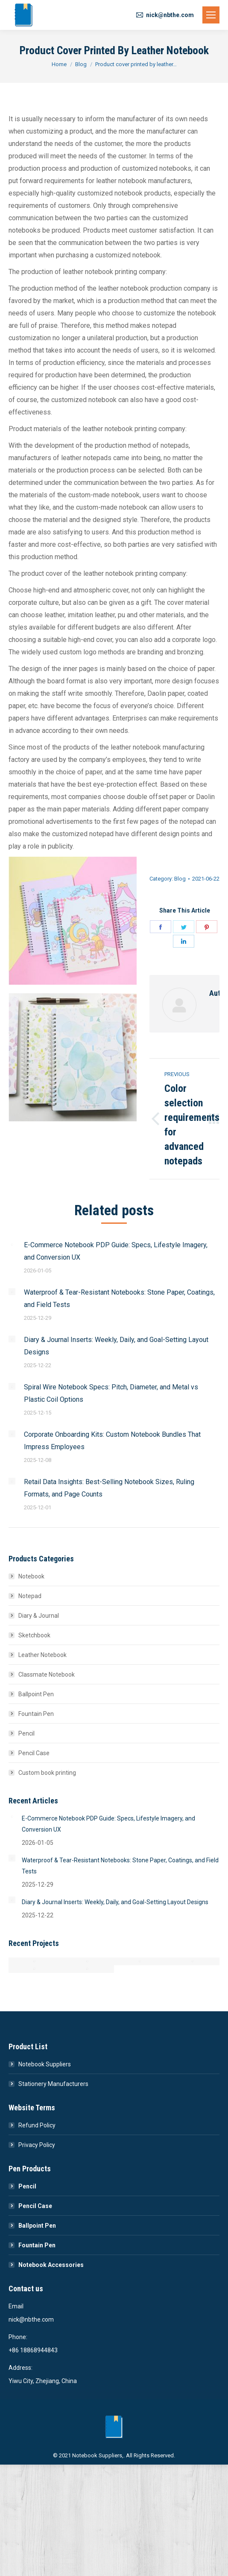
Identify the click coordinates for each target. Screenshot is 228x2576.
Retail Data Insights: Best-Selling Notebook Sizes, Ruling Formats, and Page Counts (109, 1488)
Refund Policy (37, 2125)
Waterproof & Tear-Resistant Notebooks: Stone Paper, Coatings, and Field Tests (119, 1298)
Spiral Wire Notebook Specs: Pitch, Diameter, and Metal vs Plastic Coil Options (111, 1393)
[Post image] (12, 1244)
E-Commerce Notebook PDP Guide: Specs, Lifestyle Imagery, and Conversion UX (116, 1251)
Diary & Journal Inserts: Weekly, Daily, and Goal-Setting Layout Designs (116, 1346)
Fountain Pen (36, 1713)
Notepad (29, 1596)
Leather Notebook (42, 1654)
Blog (180, 878)
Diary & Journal (38, 1615)
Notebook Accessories (51, 2264)
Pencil (26, 1733)
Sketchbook (34, 1635)
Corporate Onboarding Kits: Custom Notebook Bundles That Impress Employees (112, 1440)
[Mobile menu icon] (210, 14)
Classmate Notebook (46, 1674)
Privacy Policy (36, 2144)
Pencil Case (34, 1753)
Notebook (31, 1576)
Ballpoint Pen (36, 1694)
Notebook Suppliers (44, 2064)
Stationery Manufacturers (53, 2083)
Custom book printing (47, 1772)
